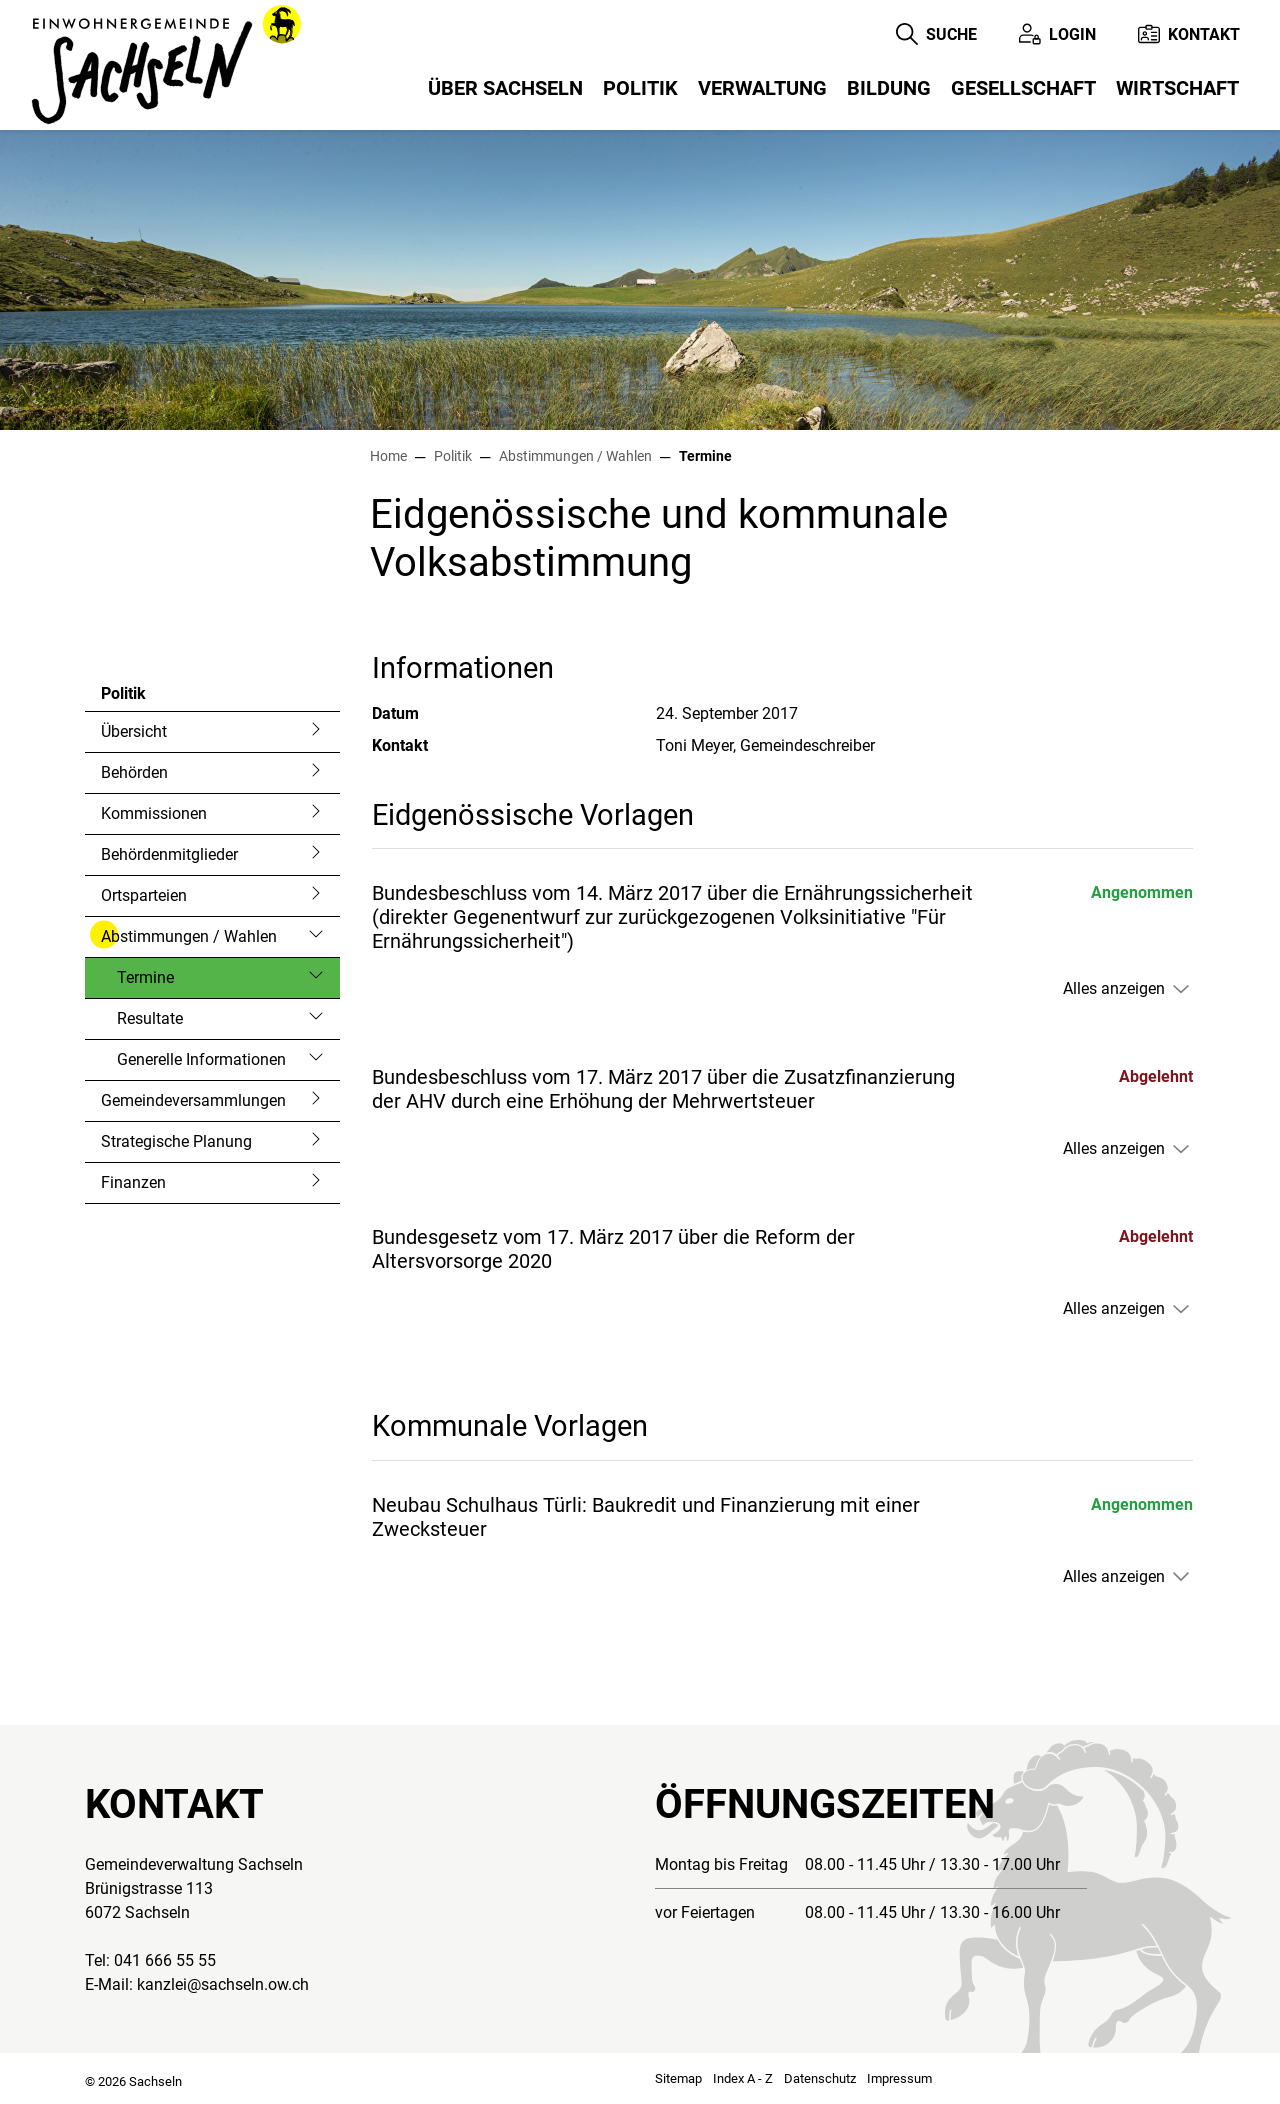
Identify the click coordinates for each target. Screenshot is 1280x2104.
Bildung (889, 88)
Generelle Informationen (201, 1059)
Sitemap (678, 2078)
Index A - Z (743, 2078)
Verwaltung (762, 88)
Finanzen (133, 1182)
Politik (640, 88)
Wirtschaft (1177, 88)
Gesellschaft (1023, 88)
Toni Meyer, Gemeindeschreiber (765, 745)
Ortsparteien (144, 895)
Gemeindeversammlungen (193, 1100)
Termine (170, 983)
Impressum (899, 2078)
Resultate (150, 1018)
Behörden (134, 772)
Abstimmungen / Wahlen (189, 936)
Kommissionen (154, 813)
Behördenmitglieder (169, 854)
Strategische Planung (176, 1141)
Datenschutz (820, 2078)
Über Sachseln (505, 88)
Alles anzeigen (1114, 988)
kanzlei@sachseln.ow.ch (223, 1984)
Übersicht (134, 731)
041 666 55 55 (165, 1960)
